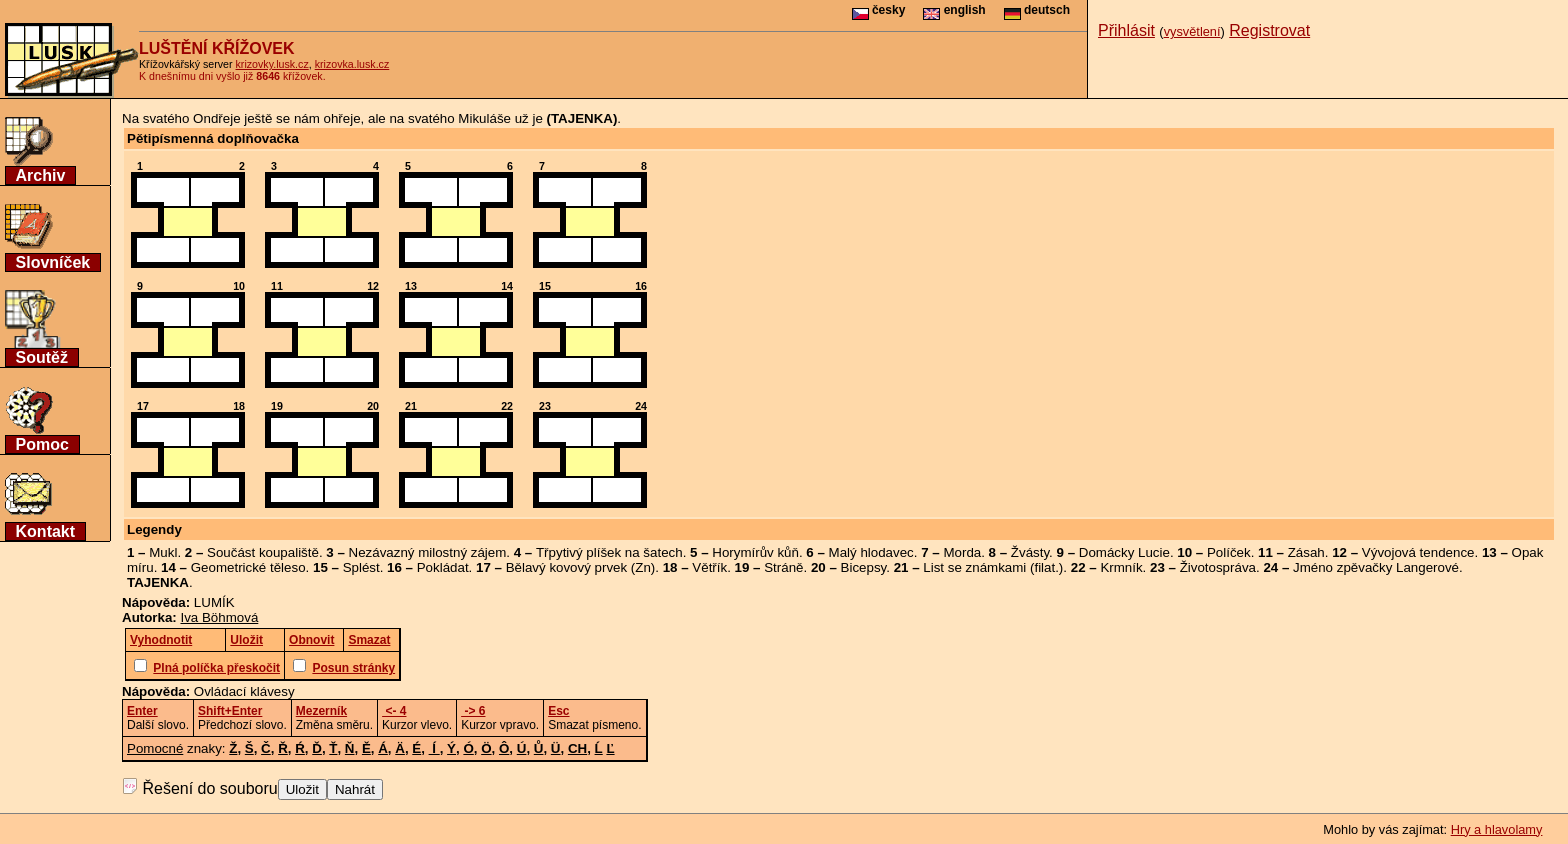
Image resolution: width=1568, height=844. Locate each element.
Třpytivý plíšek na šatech (609, 552)
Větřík (709, 567)
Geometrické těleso (248, 567)
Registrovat (1269, 30)
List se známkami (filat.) (993, 567)
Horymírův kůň (755, 552)
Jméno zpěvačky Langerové (1376, 567)
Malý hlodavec (871, 552)
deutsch (1037, 10)
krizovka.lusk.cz (352, 64)
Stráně (783, 567)
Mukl (163, 552)
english (954, 10)
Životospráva (1218, 567)
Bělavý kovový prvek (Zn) (581, 567)
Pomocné (155, 748)
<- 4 (394, 711)
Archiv (41, 175)
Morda (962, 552)
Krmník (1121, 567)
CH (577, 748)
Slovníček (53, 262)
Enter (142, 711)
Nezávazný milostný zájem (428, 552)
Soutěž (42, 357)
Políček (1229, 552)
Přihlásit (1126, 30)
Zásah (1306, 552)
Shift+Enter (230, 711)
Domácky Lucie (1124, 552)
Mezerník (321, 711)
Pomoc (42, 444)
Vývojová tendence (1418, 552)
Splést (361, 567)
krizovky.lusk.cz (272, 64)
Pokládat (443, 567)
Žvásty (1030, 552)
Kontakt (46, 531)
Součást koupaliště (263, 552)
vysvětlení (1192, 31)
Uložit (302, 789)
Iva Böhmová (220, 617)
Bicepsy (864, 567)
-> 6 (473, 711)
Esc (558, 711)
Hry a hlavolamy (1497, 829)
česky (879, 10)
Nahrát (355, 789)
